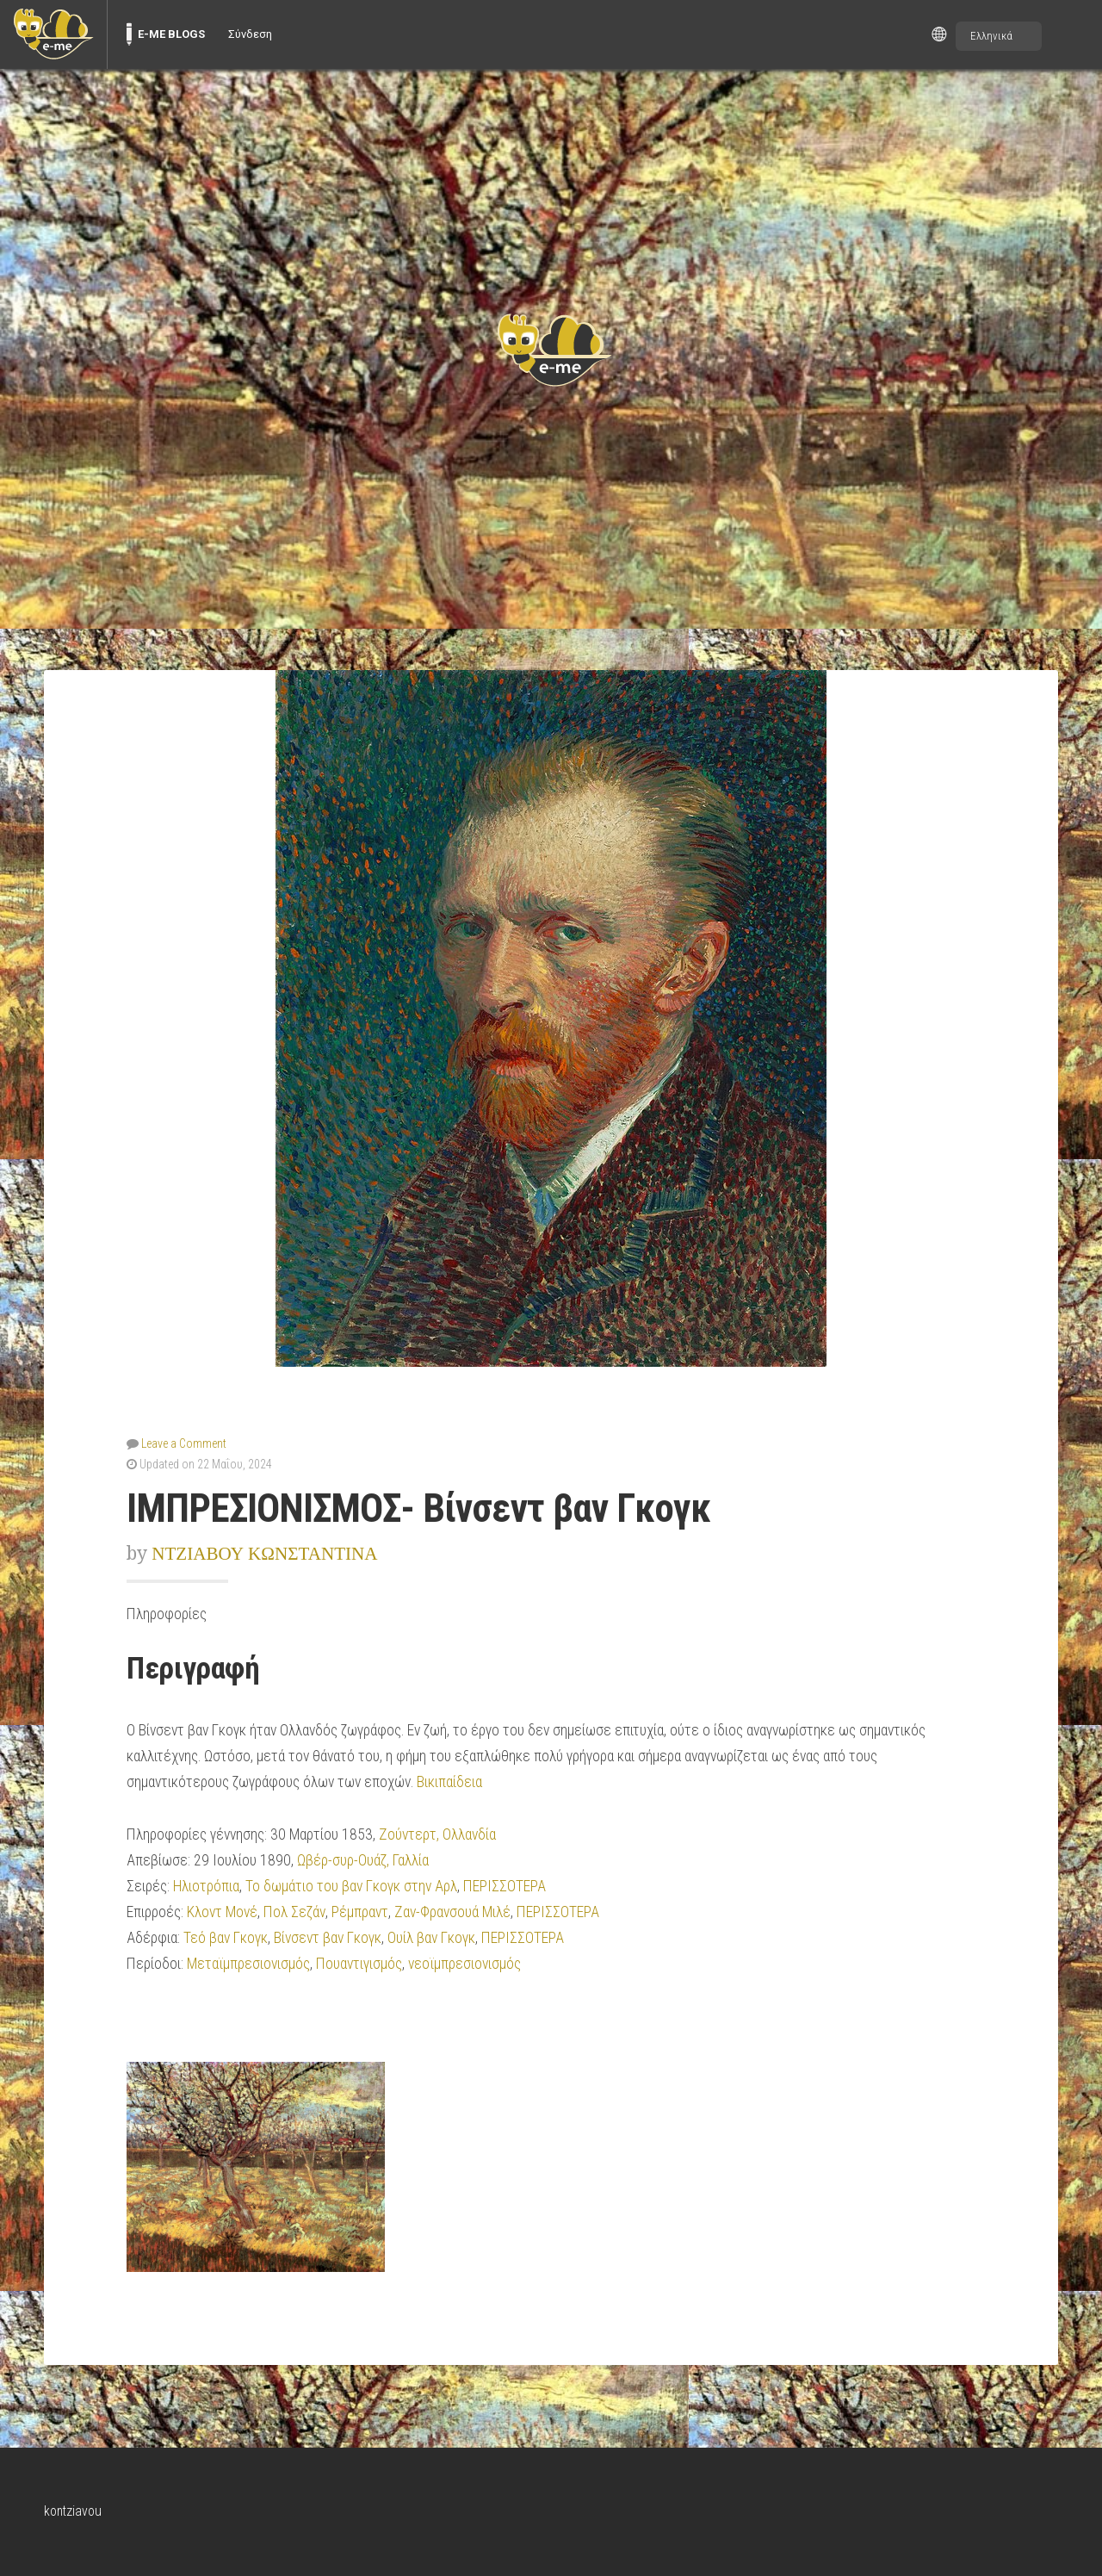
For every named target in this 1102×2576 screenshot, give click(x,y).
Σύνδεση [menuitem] (250, 34)
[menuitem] (53, 34)
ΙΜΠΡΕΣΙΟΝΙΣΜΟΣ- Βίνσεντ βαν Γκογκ (418, 1508)
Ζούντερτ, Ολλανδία (437, 1834)
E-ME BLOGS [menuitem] (171, 34)
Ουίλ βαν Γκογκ (431, 1937)
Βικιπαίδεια (449, 1782)
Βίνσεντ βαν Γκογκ (327, 1937)
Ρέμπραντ (359, 1912)
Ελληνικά (991, 35)
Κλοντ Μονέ (222, 1912)
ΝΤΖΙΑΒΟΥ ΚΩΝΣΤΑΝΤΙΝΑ (264, 1553)
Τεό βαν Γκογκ (225, 1937)
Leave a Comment (183, 1443)
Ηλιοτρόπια (206, 1886)
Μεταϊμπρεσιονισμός (248, 1963)
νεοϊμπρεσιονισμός (464, 1963)
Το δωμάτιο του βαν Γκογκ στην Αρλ (351, 1886)
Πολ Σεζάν (294, 1912)
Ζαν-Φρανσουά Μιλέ (452, 1912)
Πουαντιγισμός (359, 1963)
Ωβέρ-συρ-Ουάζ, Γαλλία (363, 1860)
